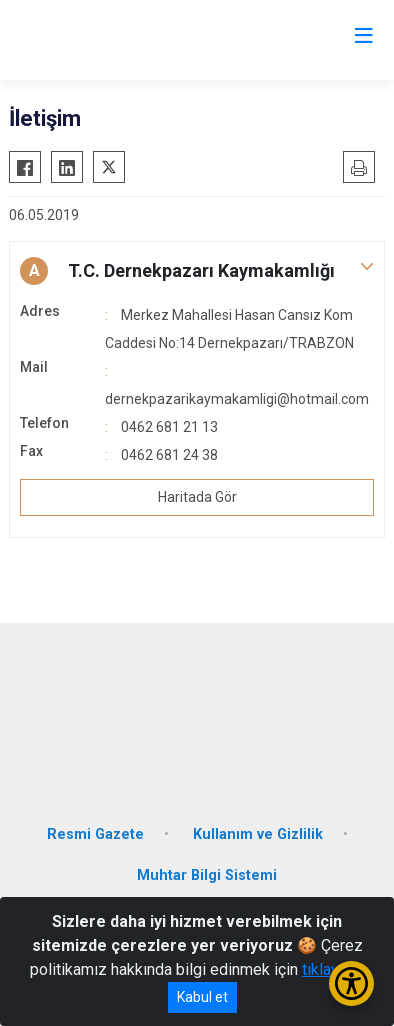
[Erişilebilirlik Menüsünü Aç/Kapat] (351, 983)
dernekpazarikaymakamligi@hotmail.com (237, 399)
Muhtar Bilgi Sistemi (207, 875)
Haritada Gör (197, 497)
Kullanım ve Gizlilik (258, 834)
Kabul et (202, 997)
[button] (197, 271)
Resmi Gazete (95, 834)
